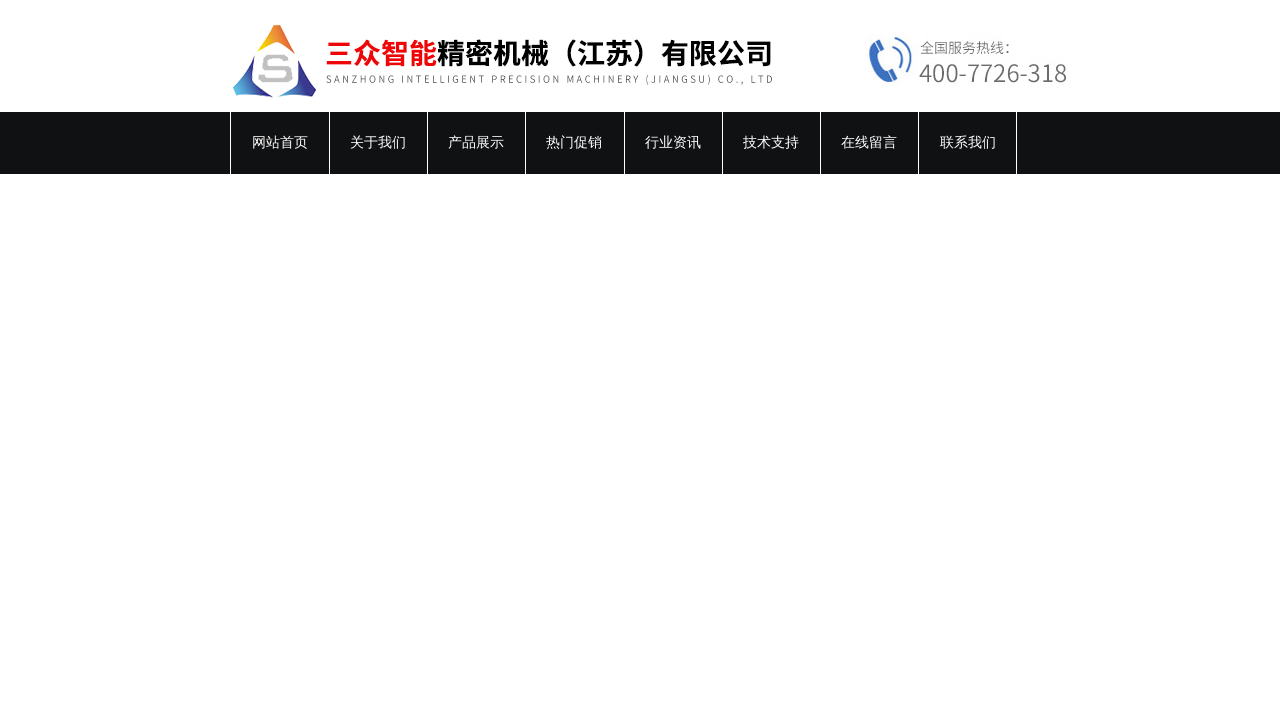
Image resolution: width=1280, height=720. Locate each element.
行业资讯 (673, 142)
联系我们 (968, 142)
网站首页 (280, 142)
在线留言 (869, 142)
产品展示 (476, 142)
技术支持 (771, 142)
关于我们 (378, 142)
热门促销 (574, 142)
